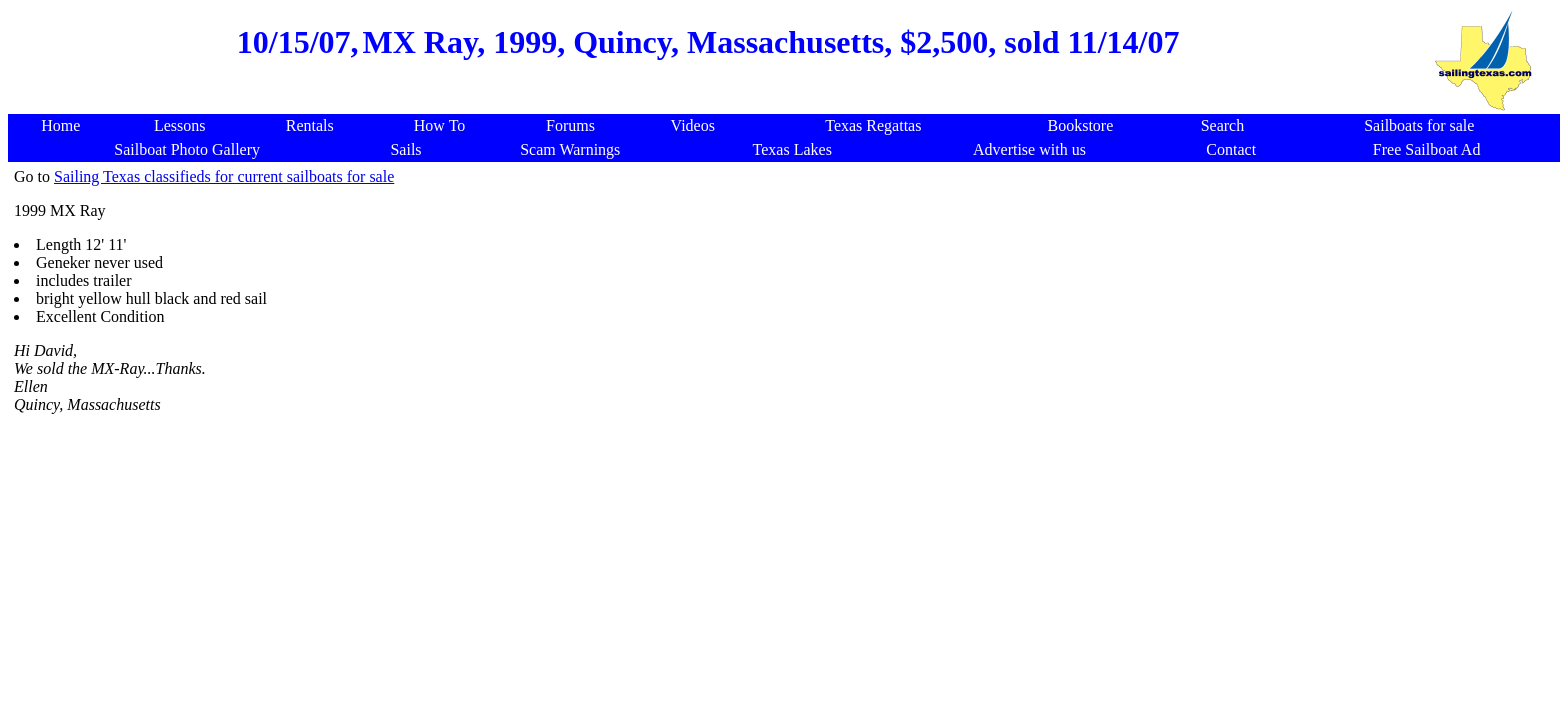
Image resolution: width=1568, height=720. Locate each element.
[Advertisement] (708, 93)
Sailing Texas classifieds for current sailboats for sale (224, 176)
